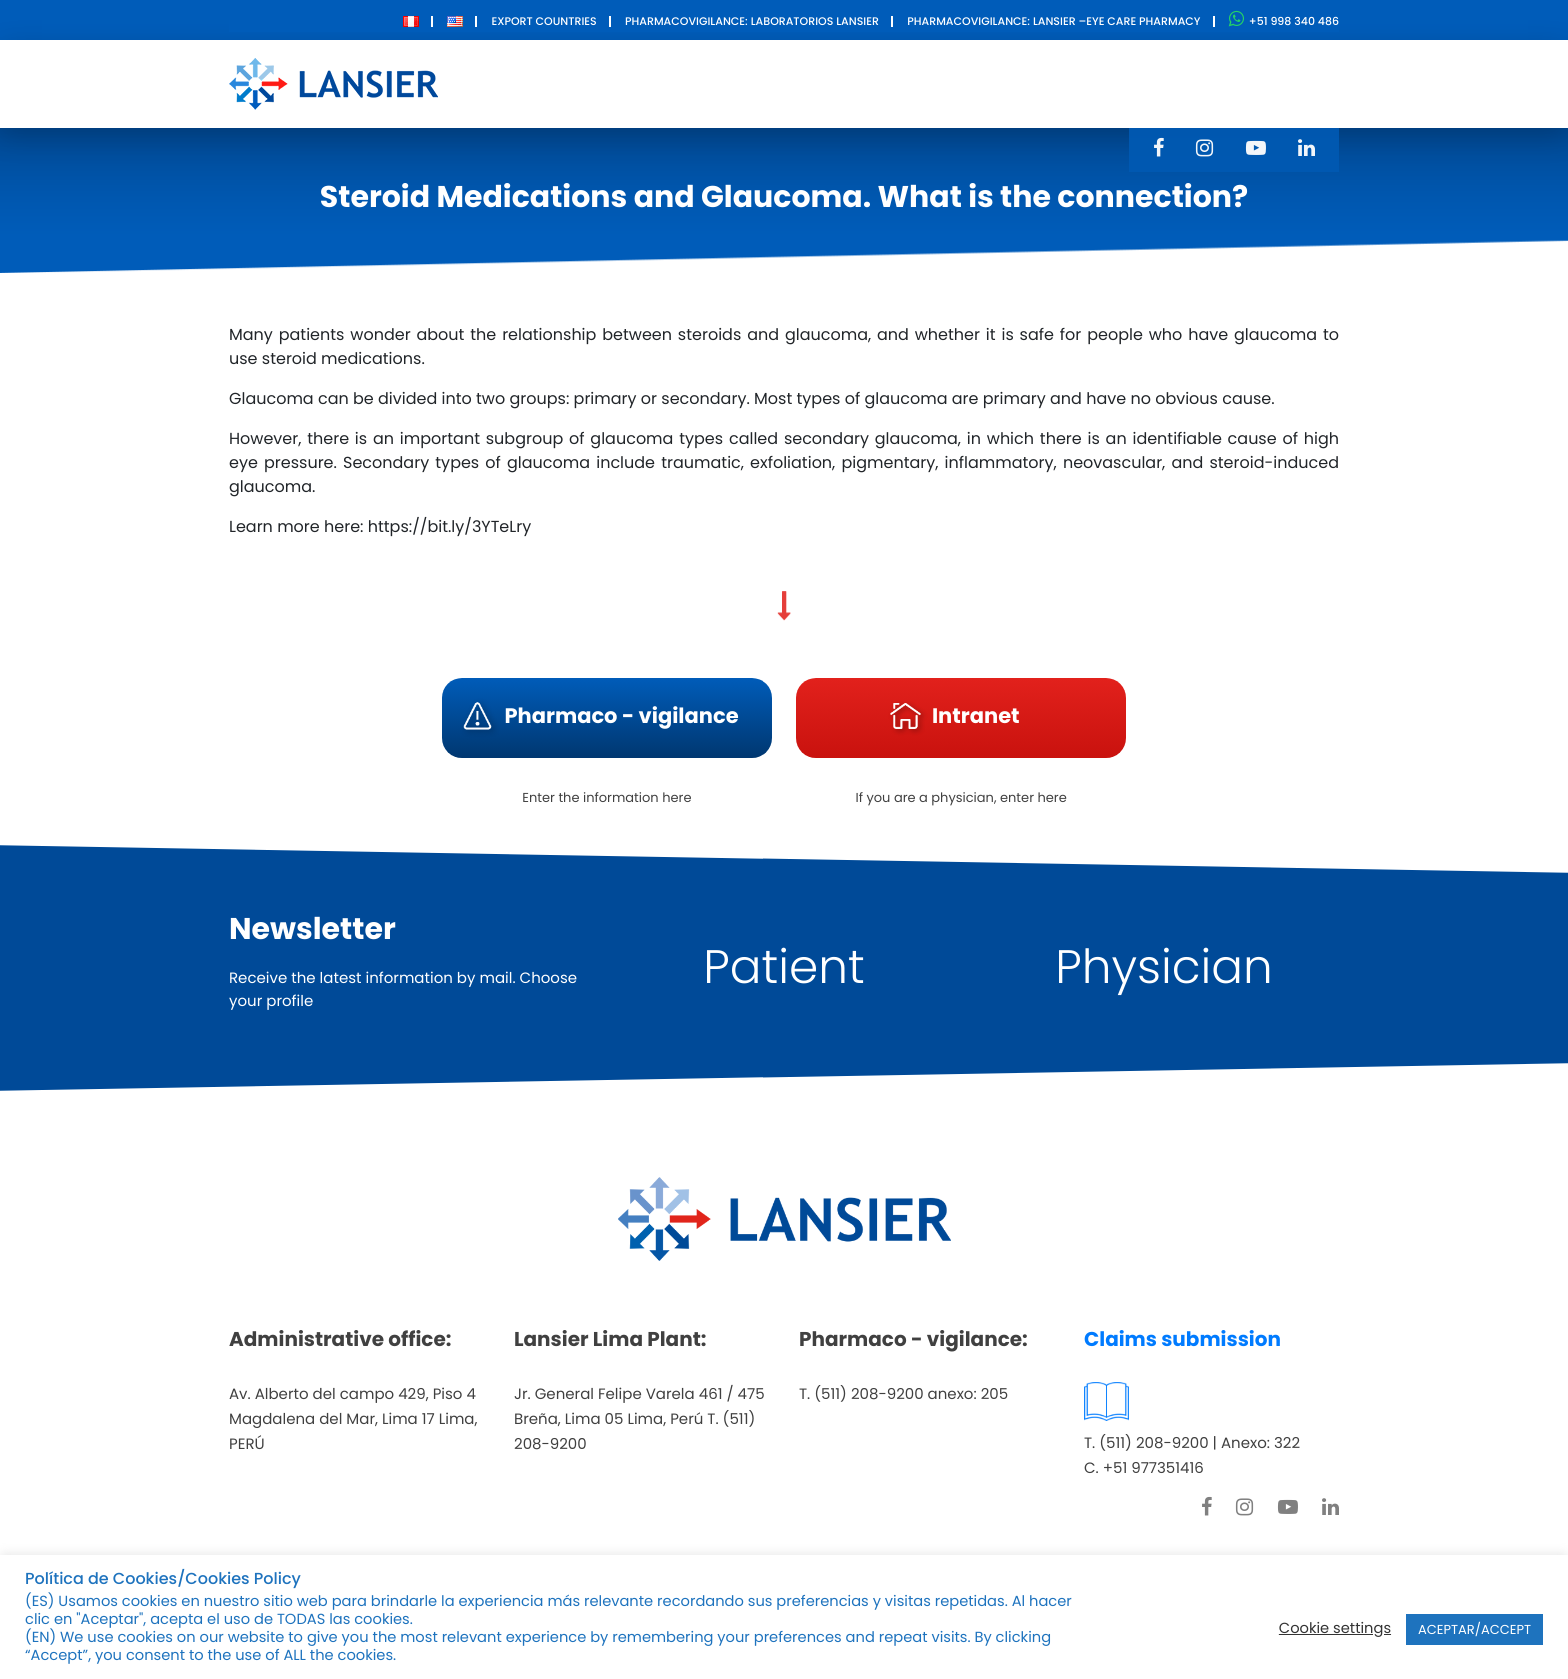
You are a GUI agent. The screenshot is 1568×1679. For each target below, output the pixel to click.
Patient (783, 967)
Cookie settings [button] (1335, 1629)
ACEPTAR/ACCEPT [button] (1474, 1629)
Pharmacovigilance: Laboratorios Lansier (752, 21)
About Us (653, 82)
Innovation (888, 82)
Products (766, 82)
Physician (1164, 967)
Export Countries (543, 21)
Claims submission (1182, 1339)
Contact (1006, 82)
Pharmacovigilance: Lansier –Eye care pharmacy (1053, 21)
